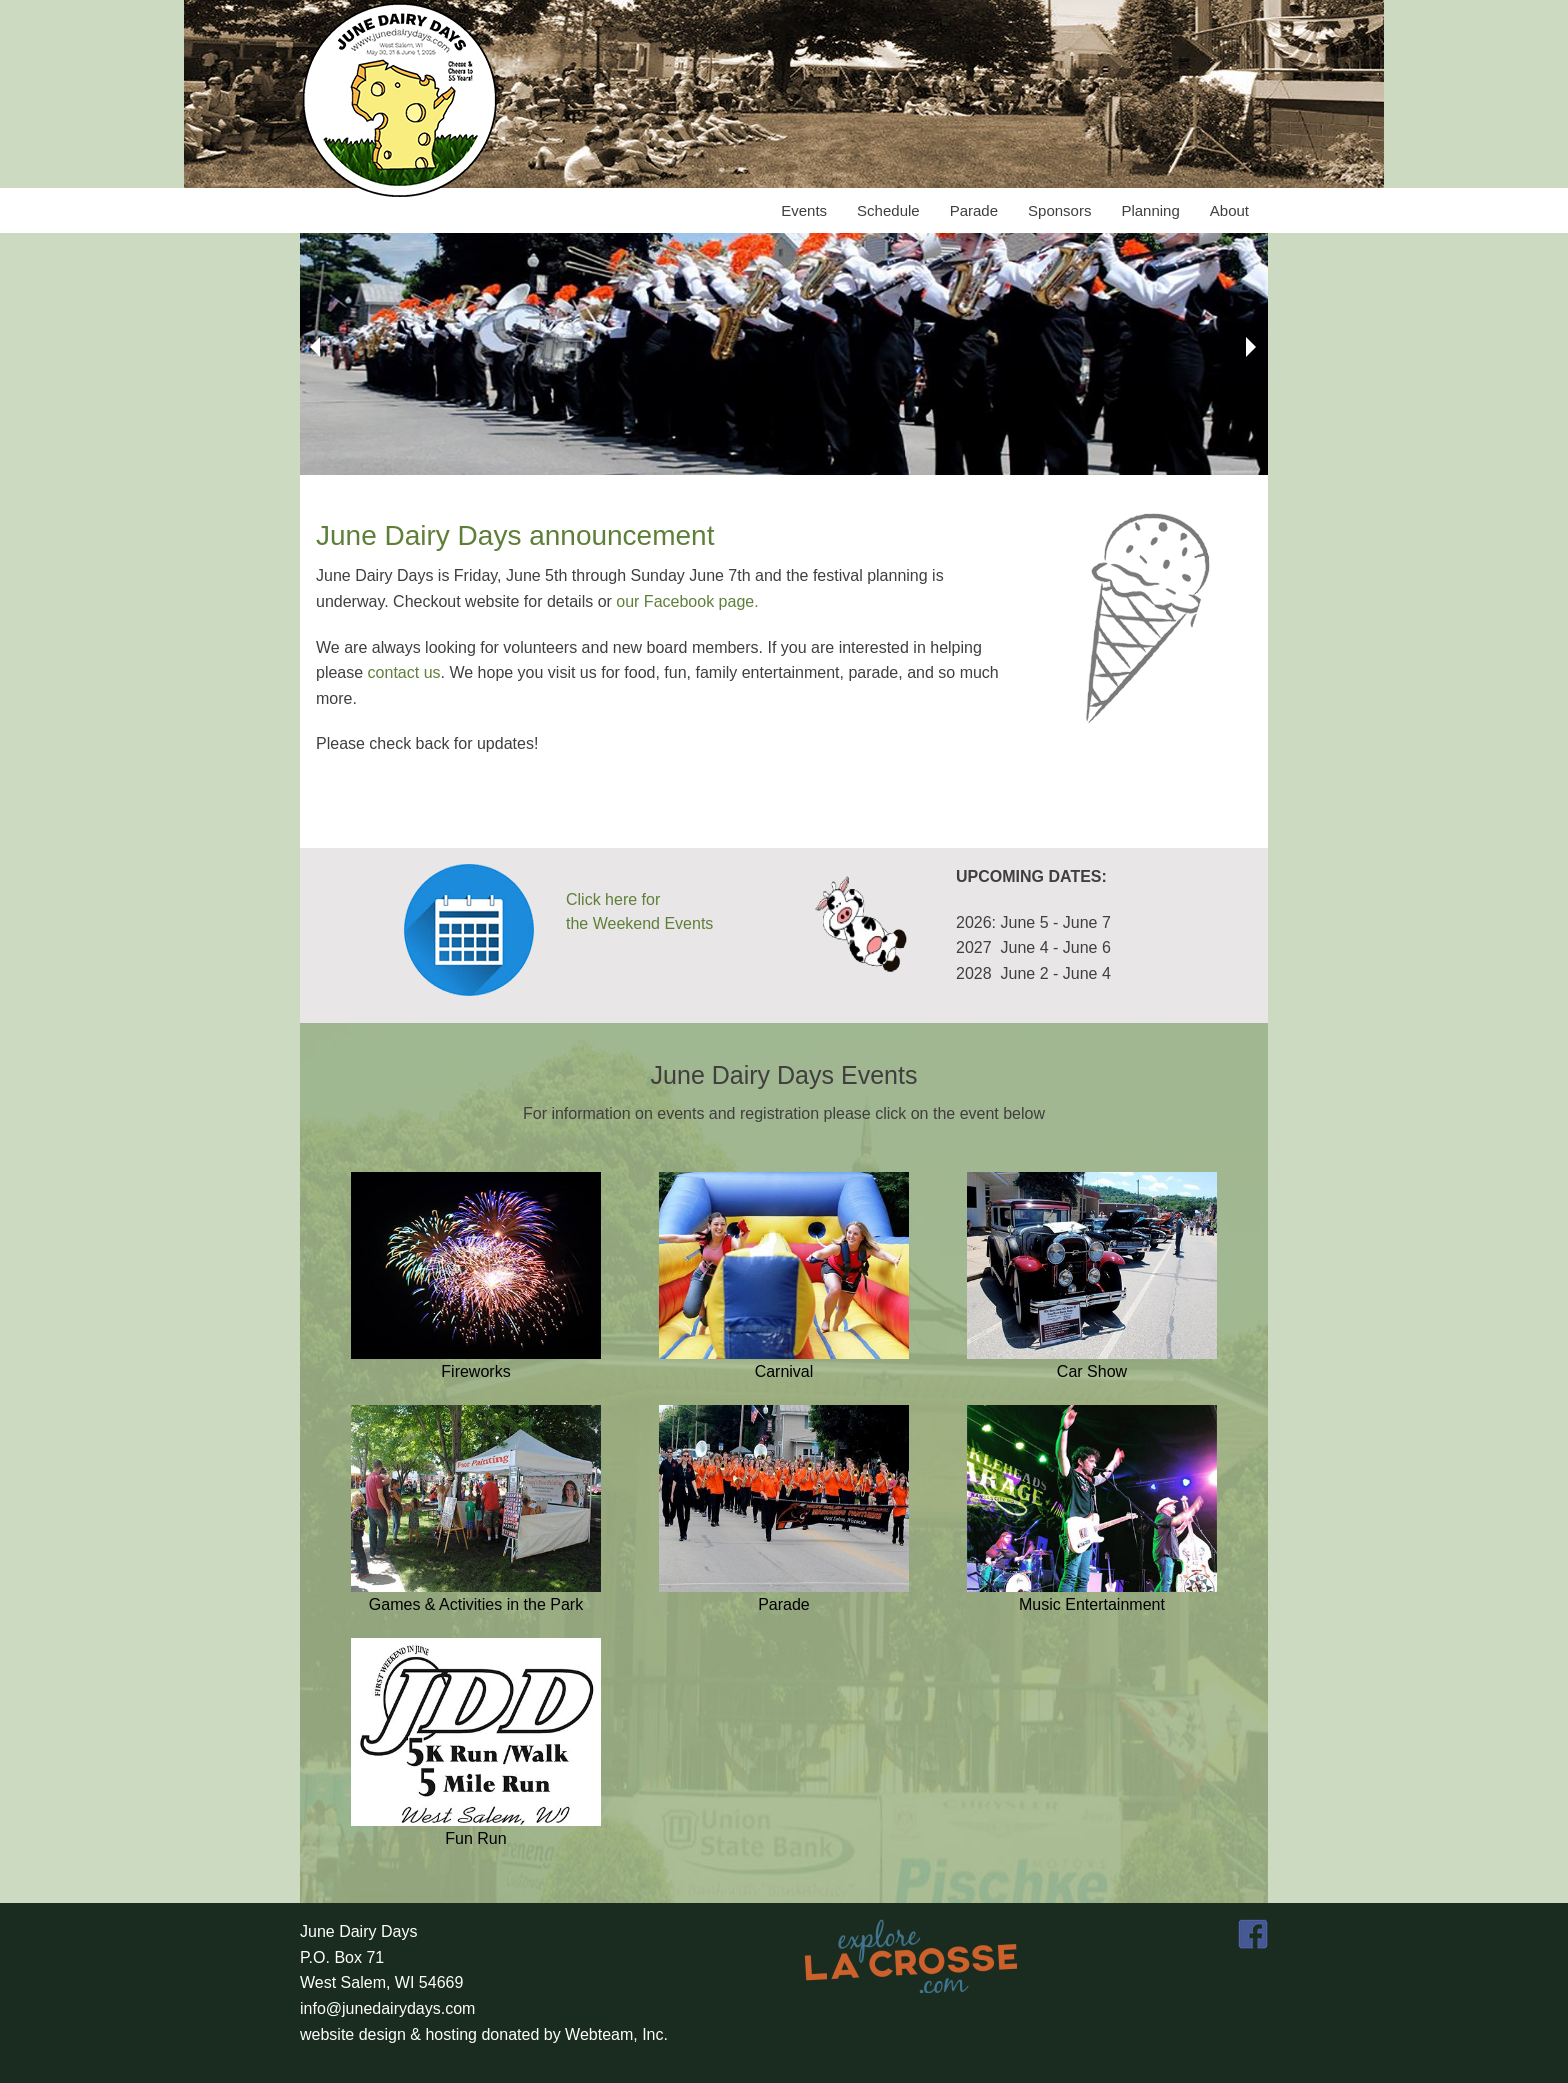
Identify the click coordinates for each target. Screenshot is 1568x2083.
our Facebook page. (687, 601)
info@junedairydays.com (387, 2008)
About (1229, 210)
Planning (1150, 210)
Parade (974, 210)
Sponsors (1059, 210)
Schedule (888, 210)
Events (804, 210)
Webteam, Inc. (616, 2034)
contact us (404, 672)
